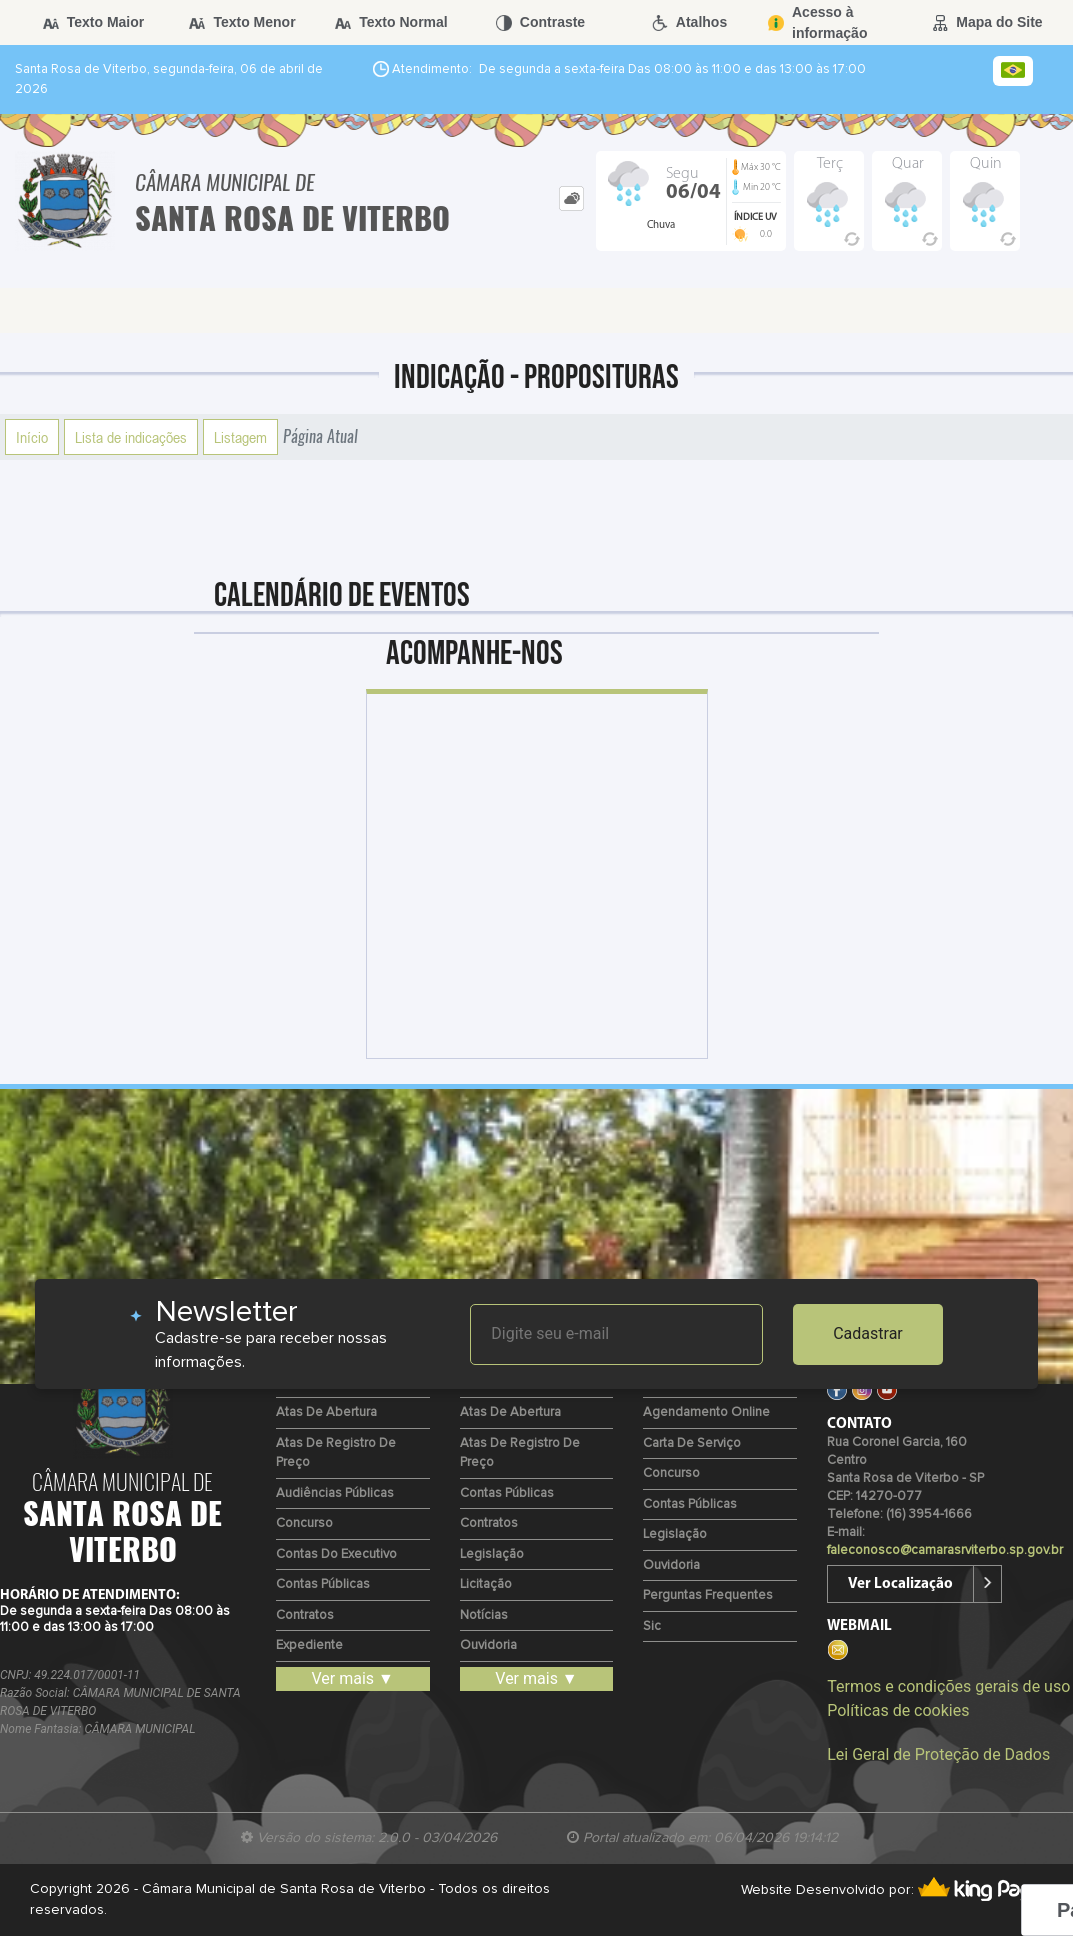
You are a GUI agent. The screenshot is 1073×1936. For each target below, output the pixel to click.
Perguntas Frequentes (708, 1595)
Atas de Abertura (326, 1412)
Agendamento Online (706, 1412)
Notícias (484, 1615)
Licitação (486, 1584)
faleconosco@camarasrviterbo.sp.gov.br (945, 1550)
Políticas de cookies (898, 1710)
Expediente (309, 1645)
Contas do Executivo (336, 1554)
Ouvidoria (488, 1645)
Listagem (240, 437)
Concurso (304, 1523)
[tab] (571, 198)
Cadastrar (868, 1333)
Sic (652, 1626)
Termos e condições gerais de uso (948, 1686)
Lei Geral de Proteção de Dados (938, 1754)
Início (32, 437)
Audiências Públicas (335, 1493)
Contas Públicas (323, 1584)
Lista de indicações (131, 437)
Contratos (305, 1615)
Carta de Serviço (692, 1443)
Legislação (492, 1554)
